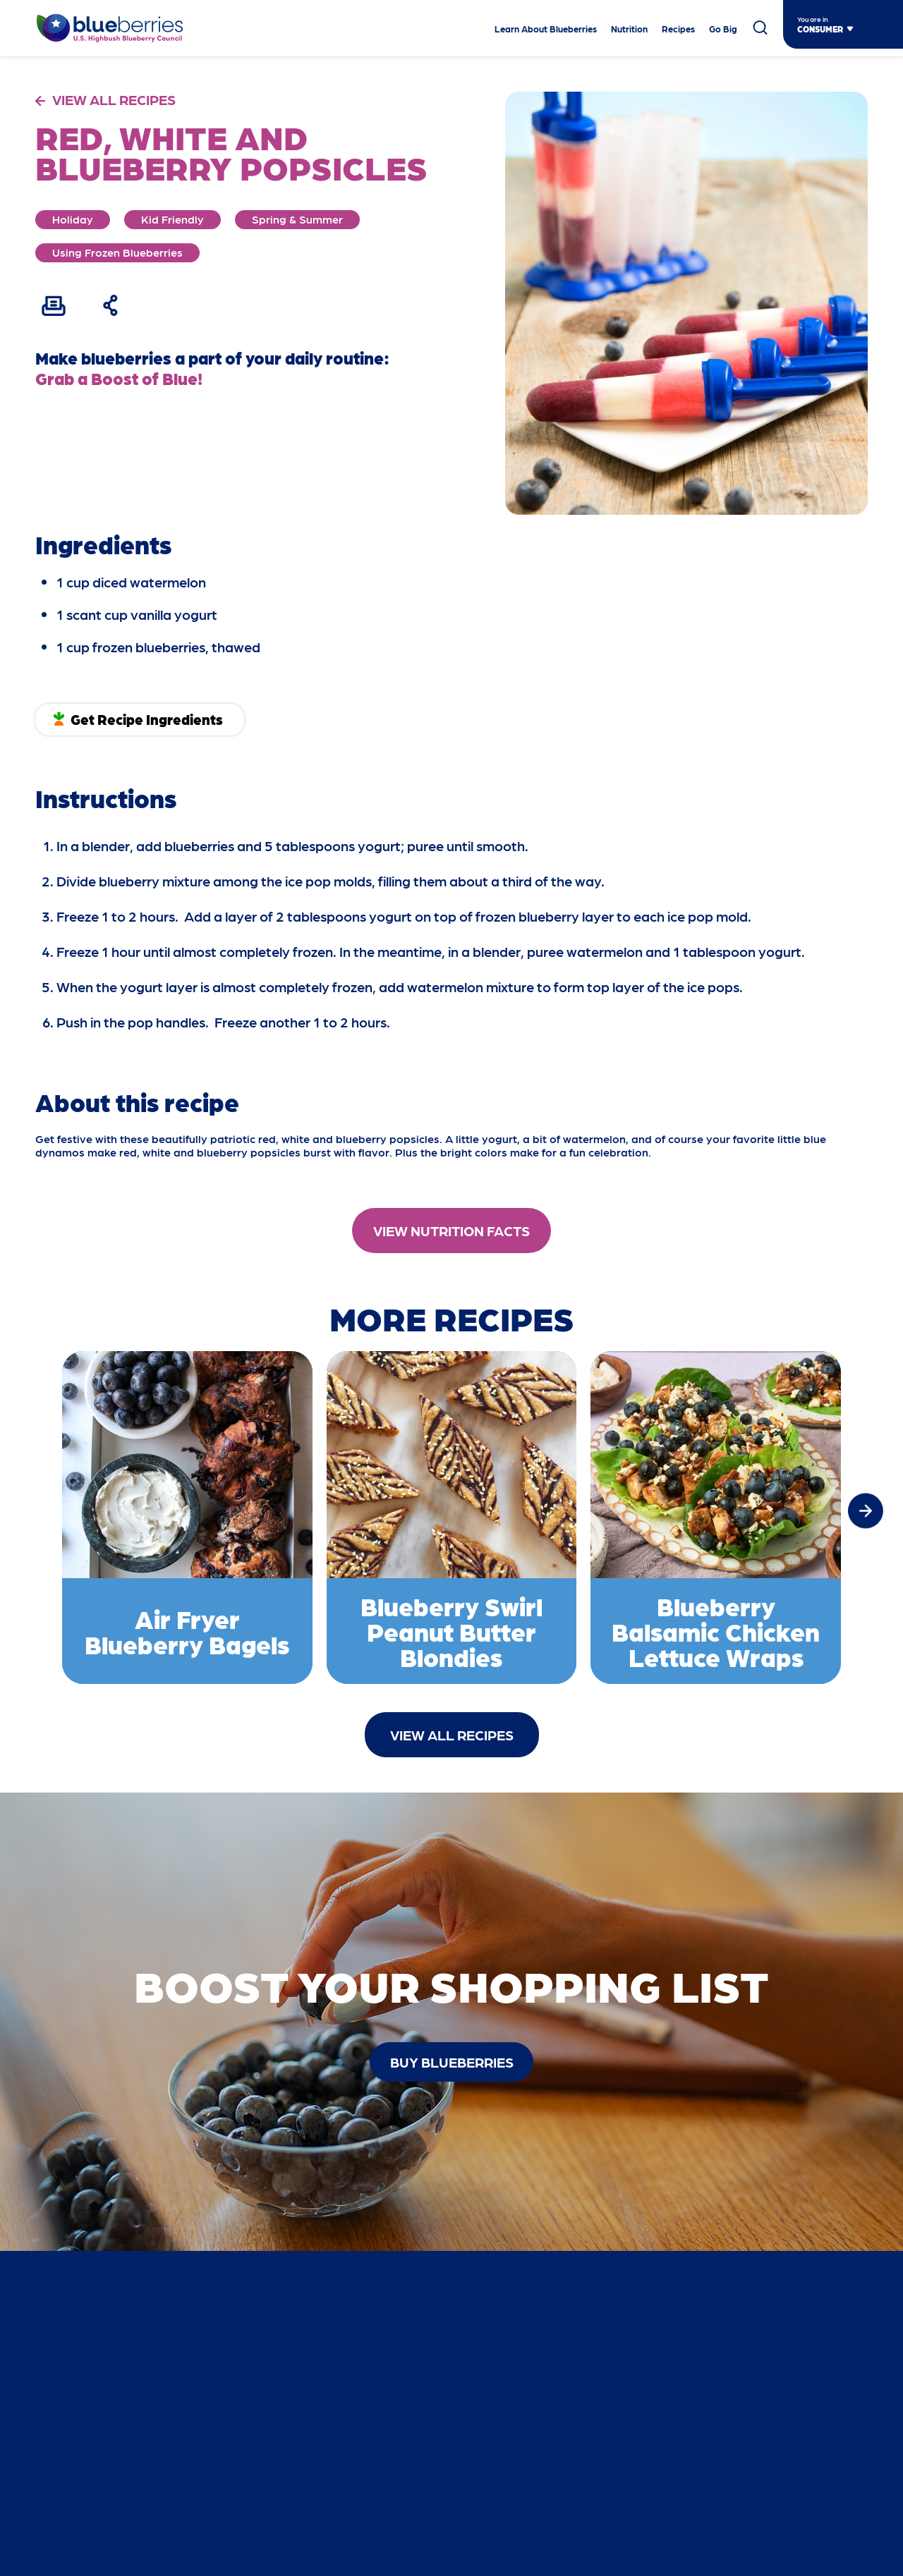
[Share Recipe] (111, 305)
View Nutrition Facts (451, 1230)
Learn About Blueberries (546, 29)
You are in (812, 18)
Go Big (723, 29)
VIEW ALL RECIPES (114, 99)
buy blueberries (452, 2062)
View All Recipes (452, 1735)
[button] (865, 1510)
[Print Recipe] (53, 305)
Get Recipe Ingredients (147, 719)
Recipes (678, 29)
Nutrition (629, 29)
